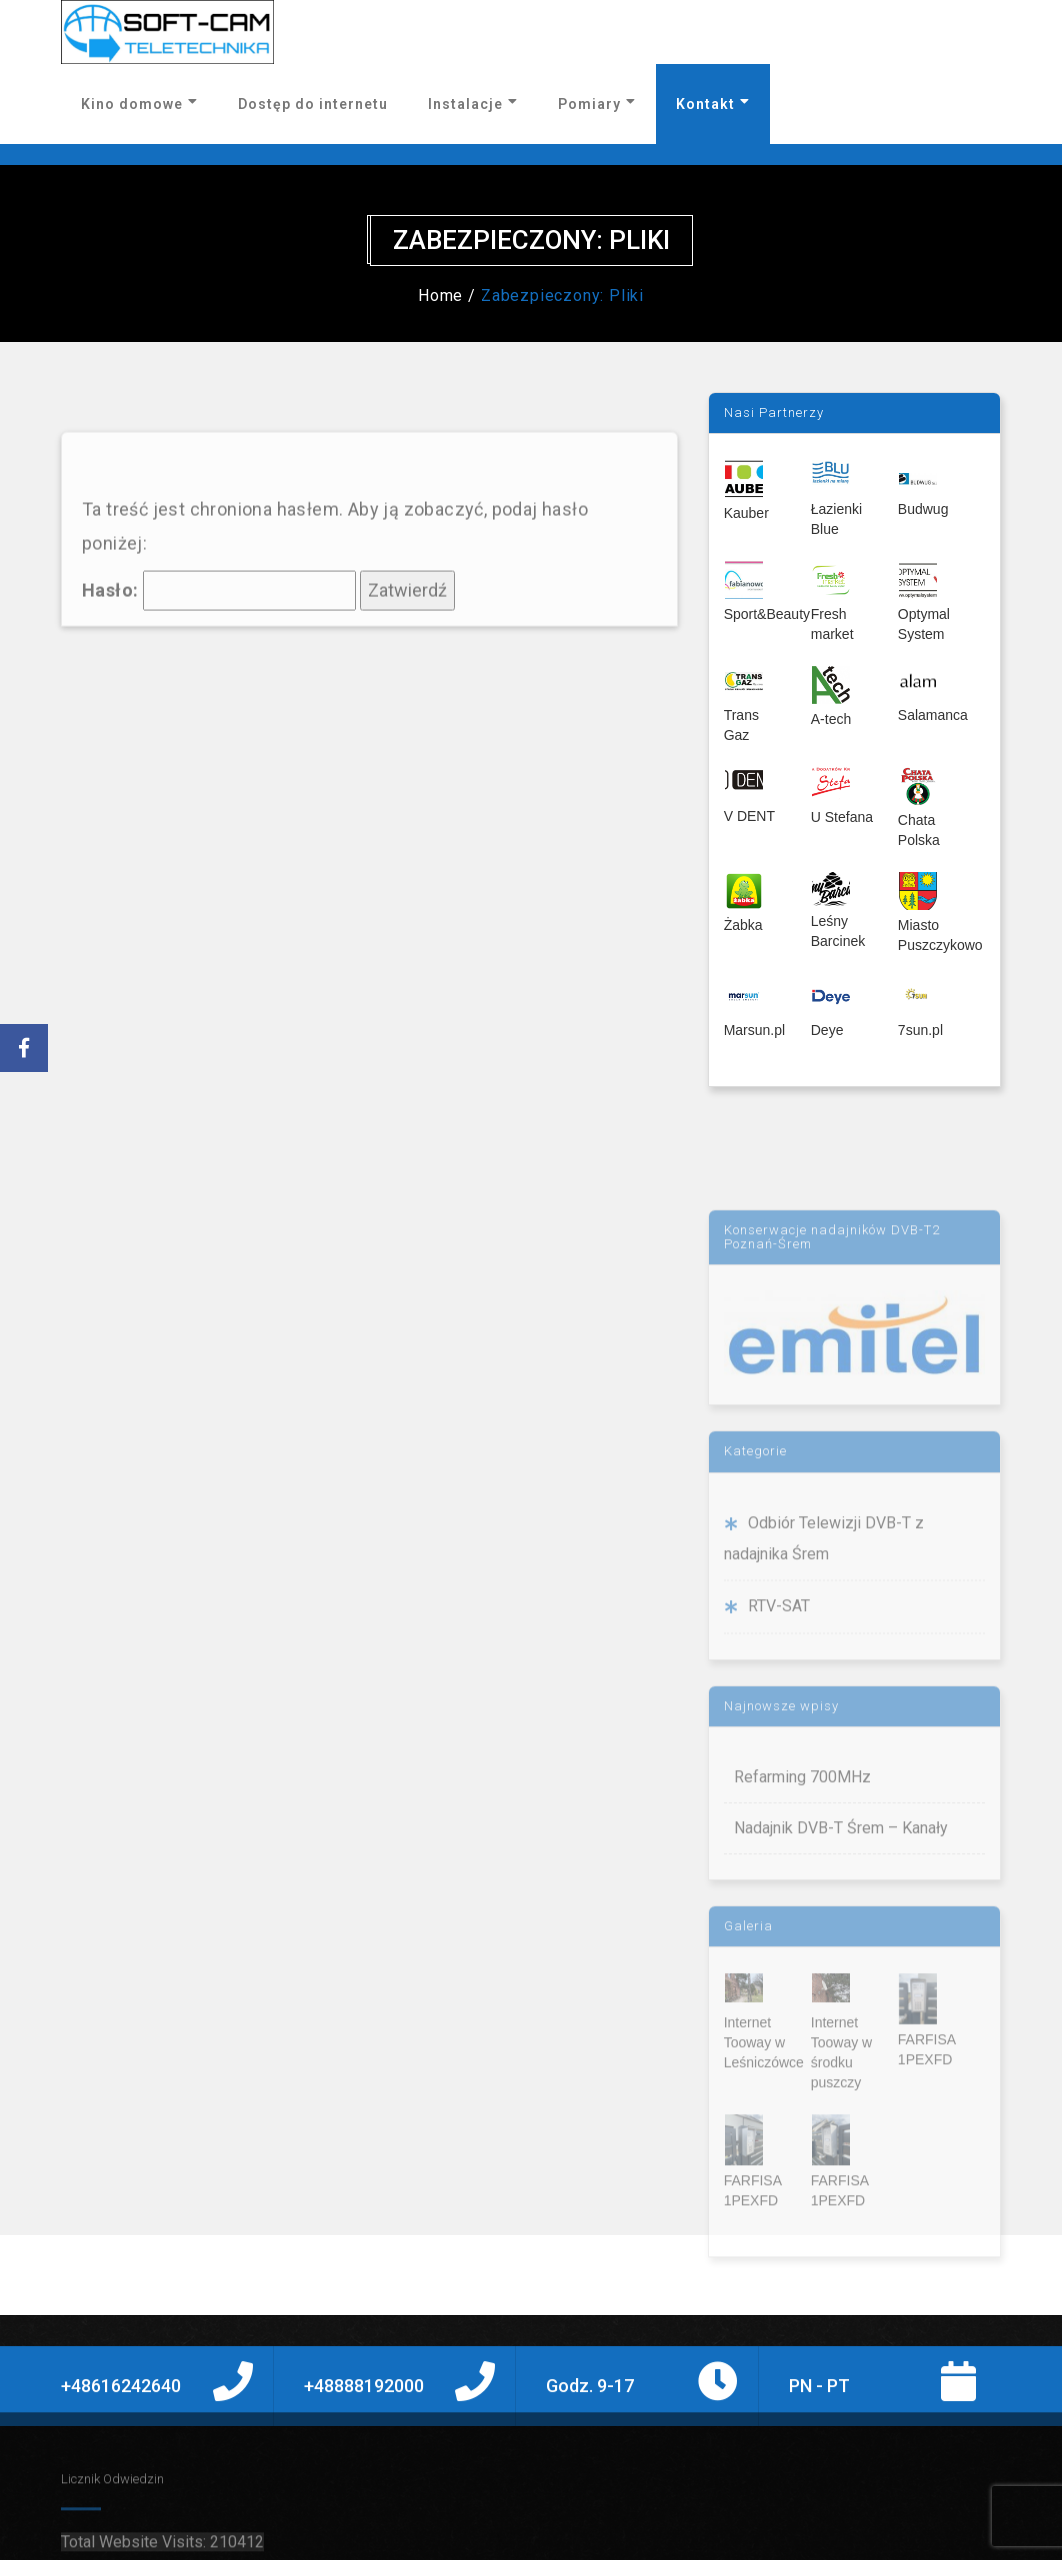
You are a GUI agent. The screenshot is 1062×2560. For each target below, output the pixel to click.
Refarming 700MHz (802, 1865)
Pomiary (597, 103)
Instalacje (473, 103)
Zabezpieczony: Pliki (562, 295)
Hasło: (219, 655)
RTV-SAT (779, 1693)
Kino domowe (139, 103)
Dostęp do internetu (313, 104)
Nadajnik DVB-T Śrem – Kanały (841, 1916)
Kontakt (713, 103)
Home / (447, 295)
